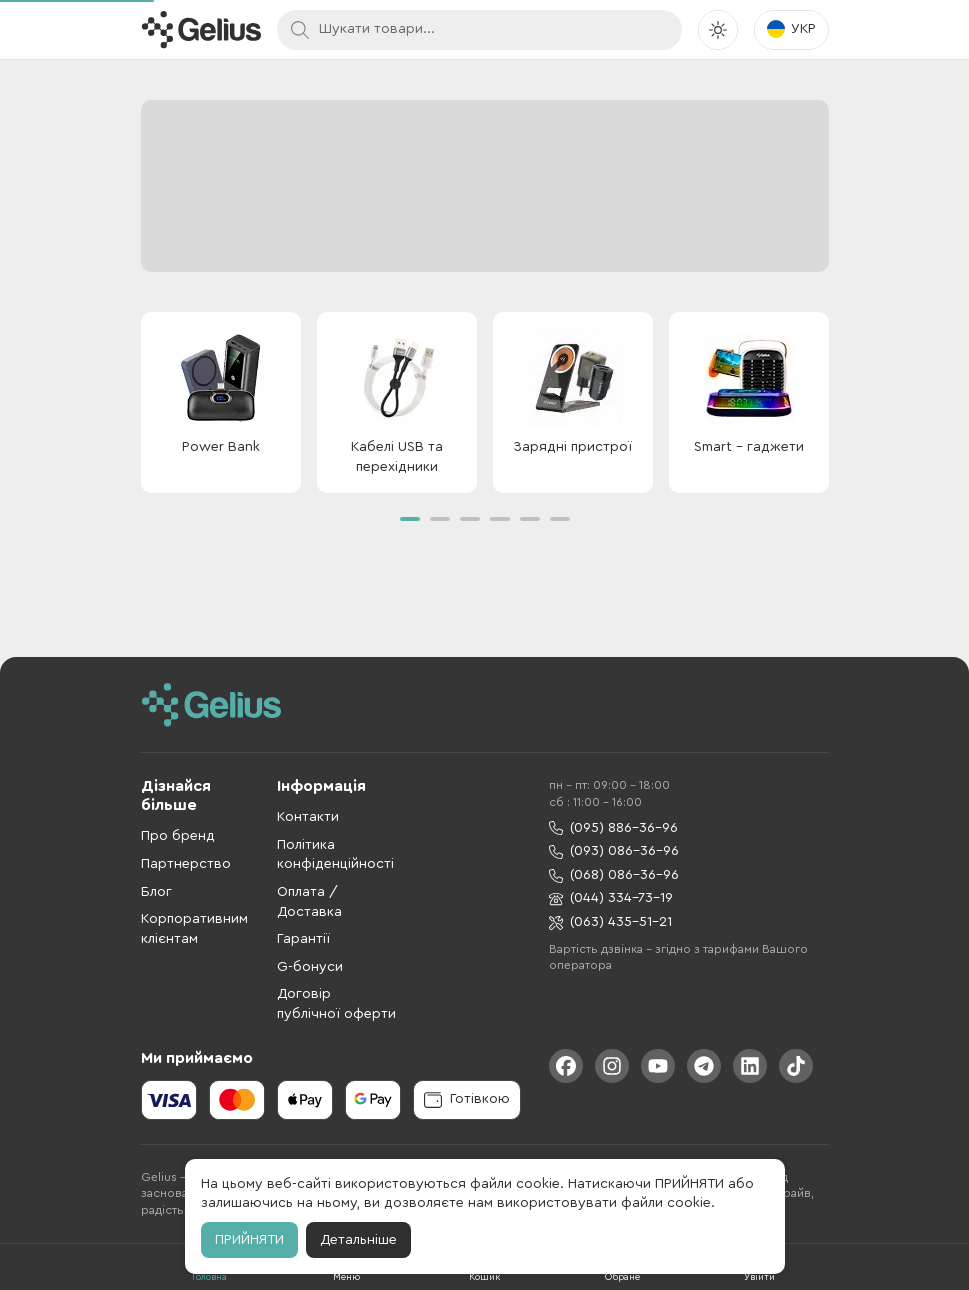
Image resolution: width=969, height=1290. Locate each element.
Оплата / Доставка (309, 902)
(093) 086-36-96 (614, 851)
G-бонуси (310, 967)
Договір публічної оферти (336, 1004)
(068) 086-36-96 (614, 875)
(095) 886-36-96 (613, 828)
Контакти (308, 817)
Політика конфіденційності (335, 855)
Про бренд (178, 836)
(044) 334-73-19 (611, 898)
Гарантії (303, 939)
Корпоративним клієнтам (194, 929)
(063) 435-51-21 (610, 922)
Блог (156, 892)
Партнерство (186, 864)
